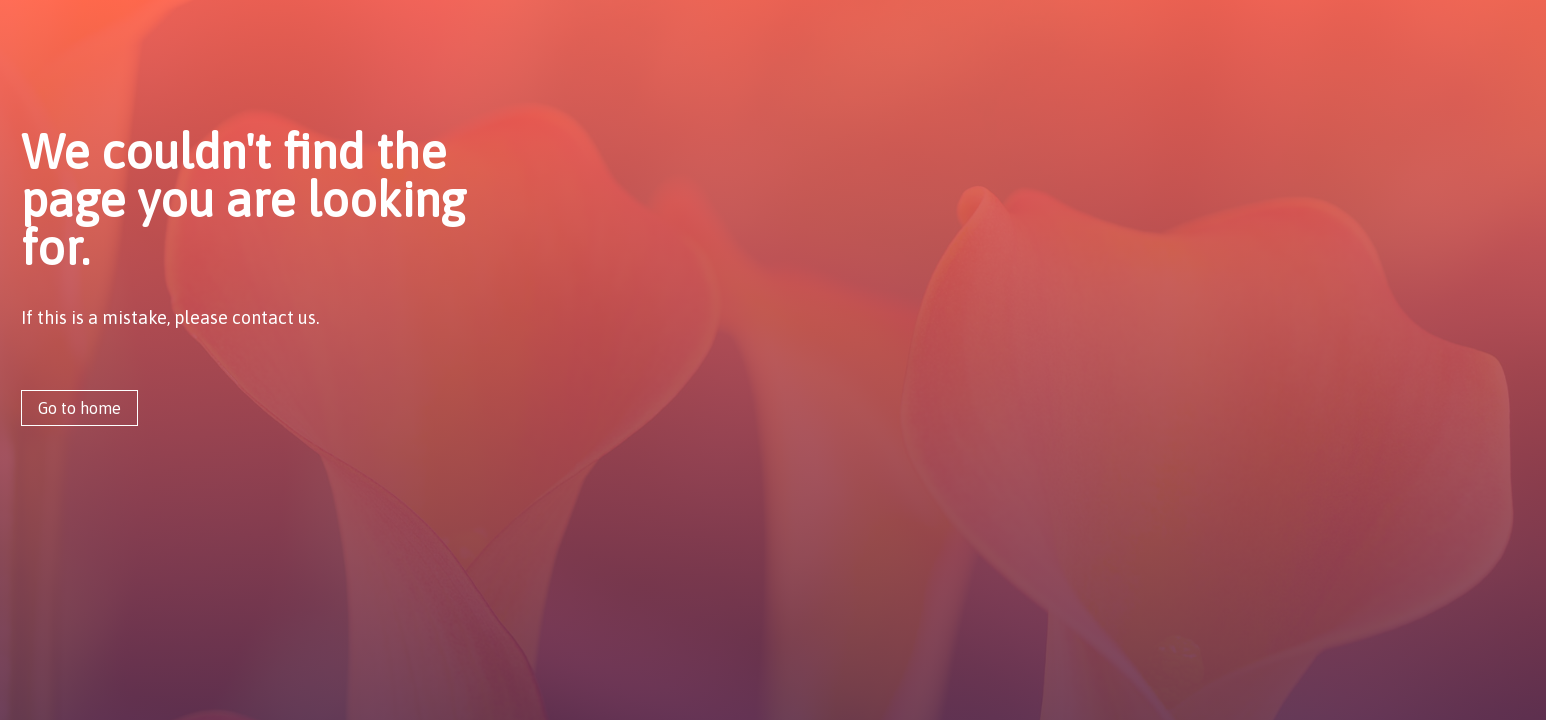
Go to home (79, 408)
